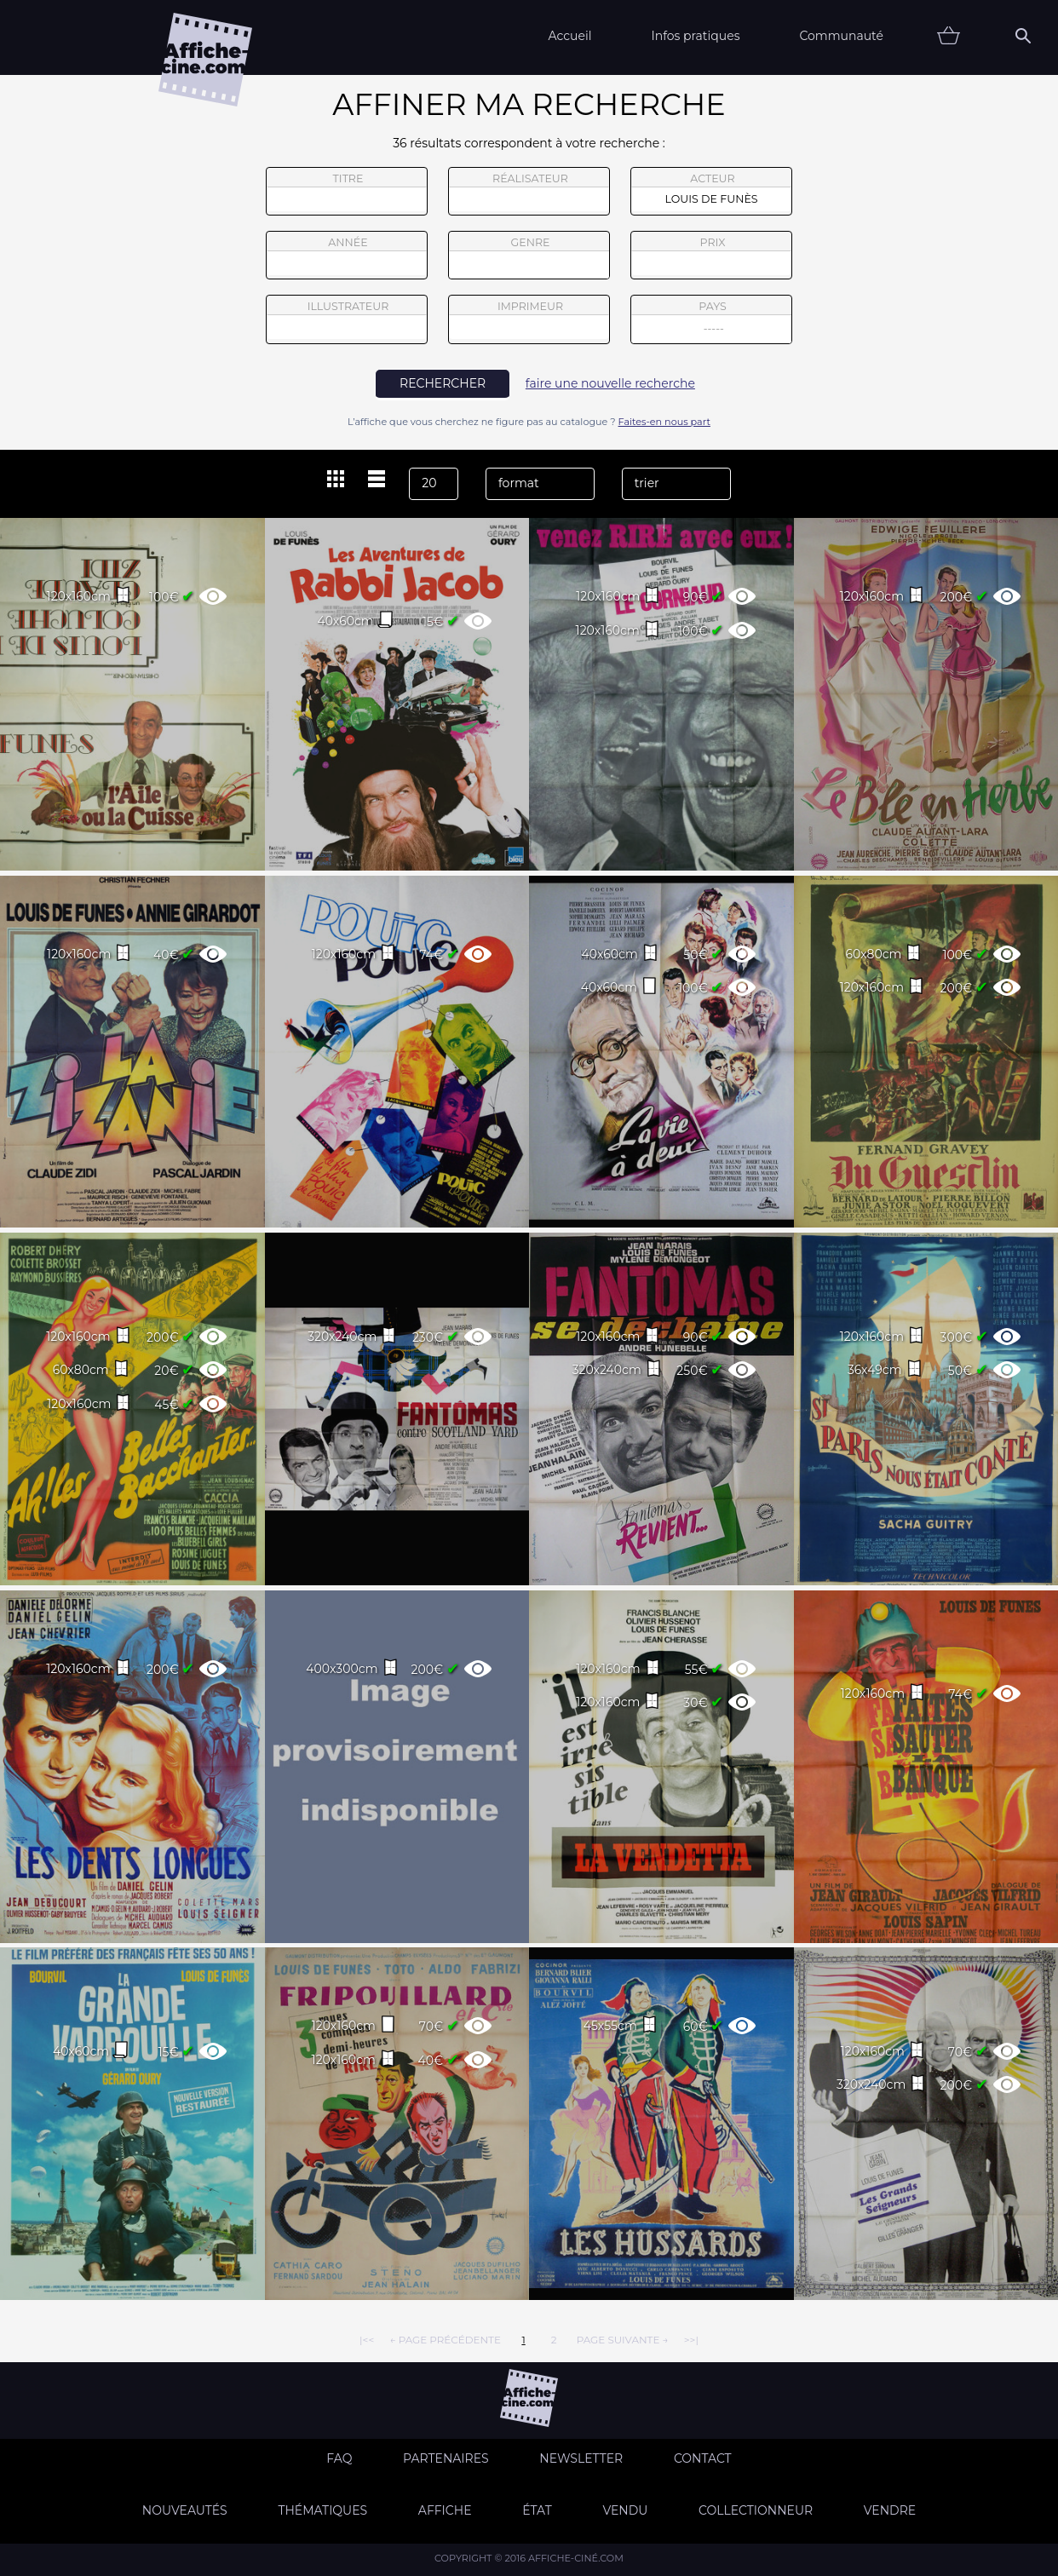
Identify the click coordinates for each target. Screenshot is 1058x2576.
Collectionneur (756, 2510)
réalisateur (529, 191)
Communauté (841, 35)
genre (529, 257)
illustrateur (347, 319)
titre (347, 191)
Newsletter (581, 2458)
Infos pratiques (695, 35)
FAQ (339, 2458)
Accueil (569, 35)
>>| (691, 2339)
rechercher (443, 383)
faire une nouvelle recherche (610, 383)
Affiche (445, 2510)
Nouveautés (184, 2510)
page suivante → (622, 2339)
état (537, 2510)
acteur (711, 191)
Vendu (624, 2510)
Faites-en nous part (664, 422)
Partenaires (446, 2458)
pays (711, 321)
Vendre (890, 2510)
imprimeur (529, 319)
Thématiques (322, 2510)
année (347, 255)
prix (711, 255)
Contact (703, 2458)
